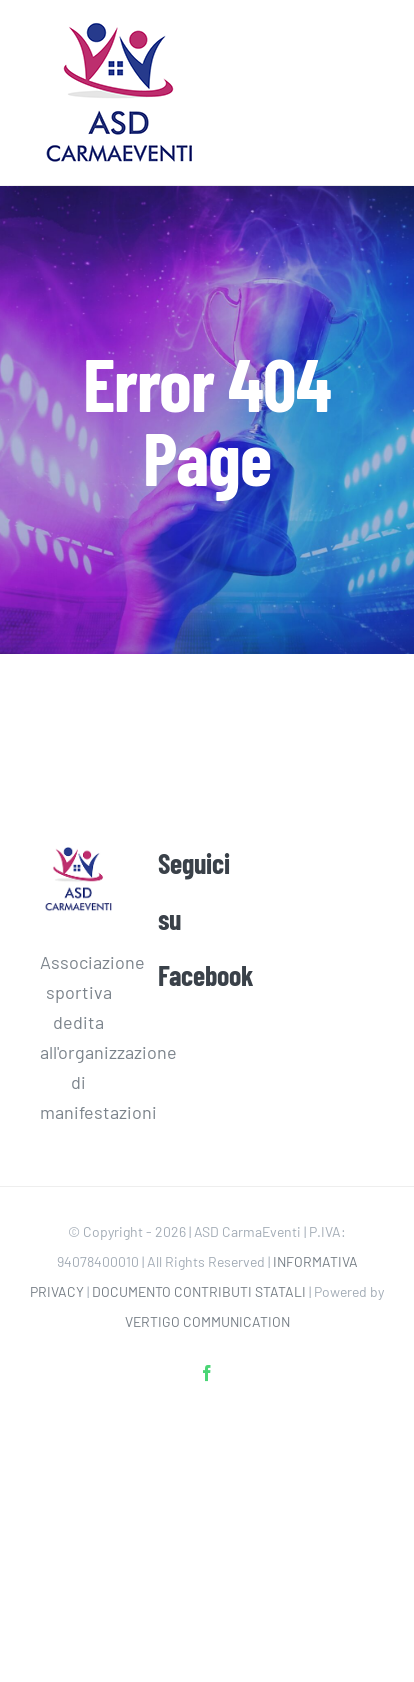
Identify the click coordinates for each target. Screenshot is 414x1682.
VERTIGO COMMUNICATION (207, 1321)
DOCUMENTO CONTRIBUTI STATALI (199, 1291)
